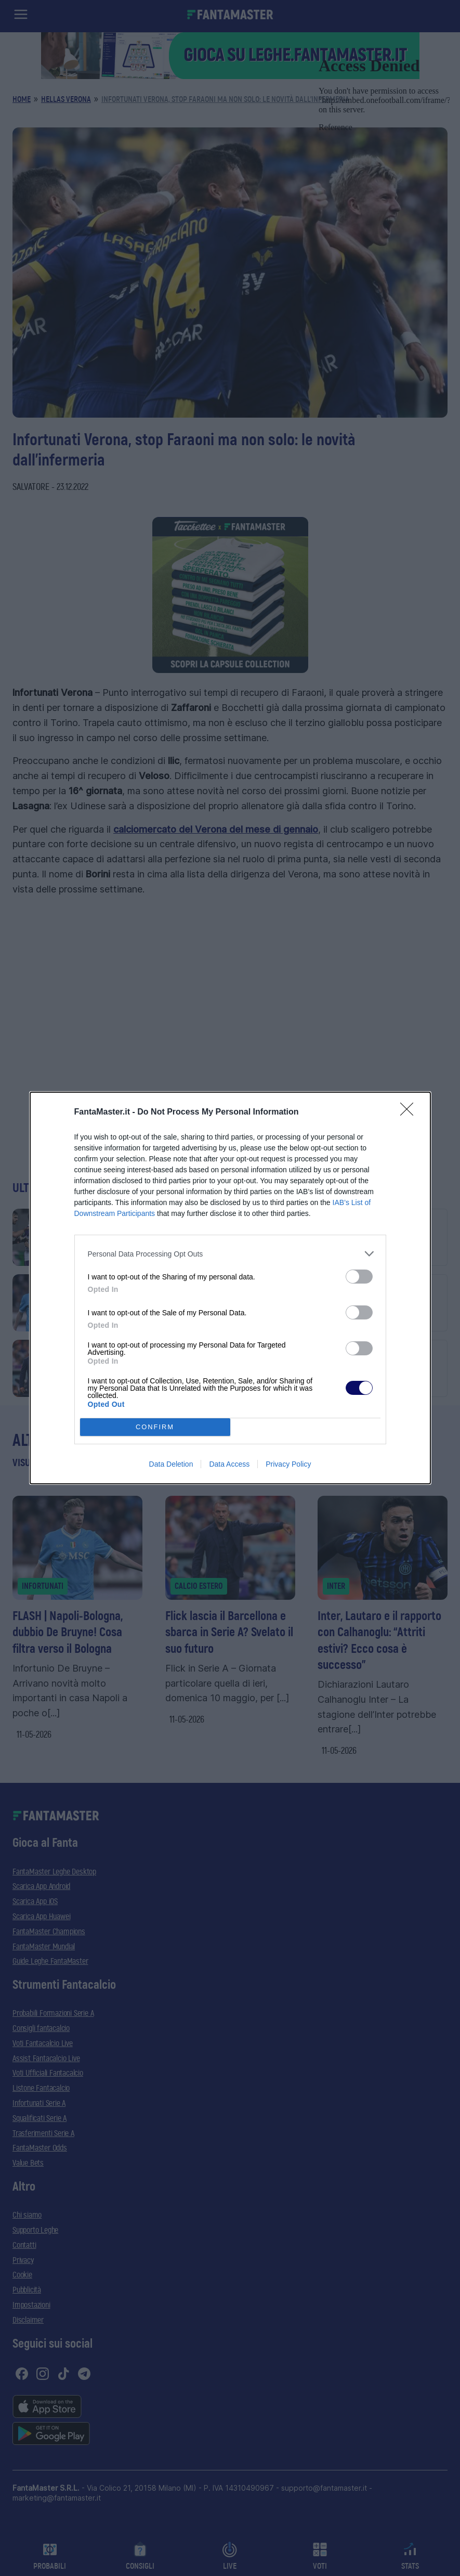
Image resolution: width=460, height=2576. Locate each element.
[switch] (359, 1277)
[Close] (410, 1112)
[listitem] (230, 1253)
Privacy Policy (288, 1464)
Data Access (229, 1464)
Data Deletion (171, 1464)
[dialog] (230, 1288)
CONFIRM (155, 1427)
